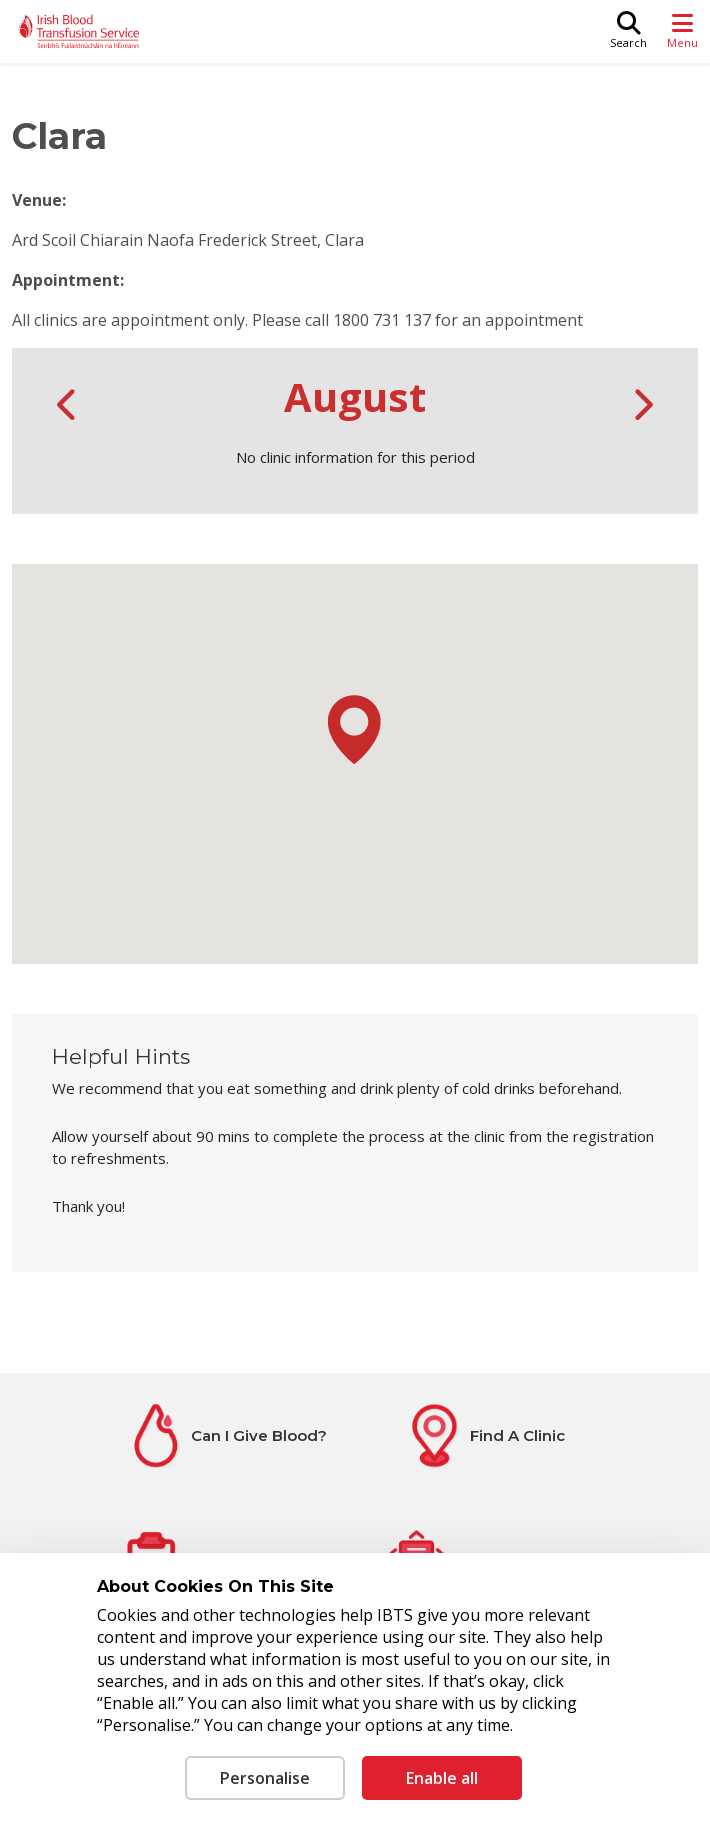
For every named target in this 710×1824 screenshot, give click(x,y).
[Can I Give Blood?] (226, 1435)
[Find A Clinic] (483, 1435)
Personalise (265, 1778)
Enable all (442, 1778)
